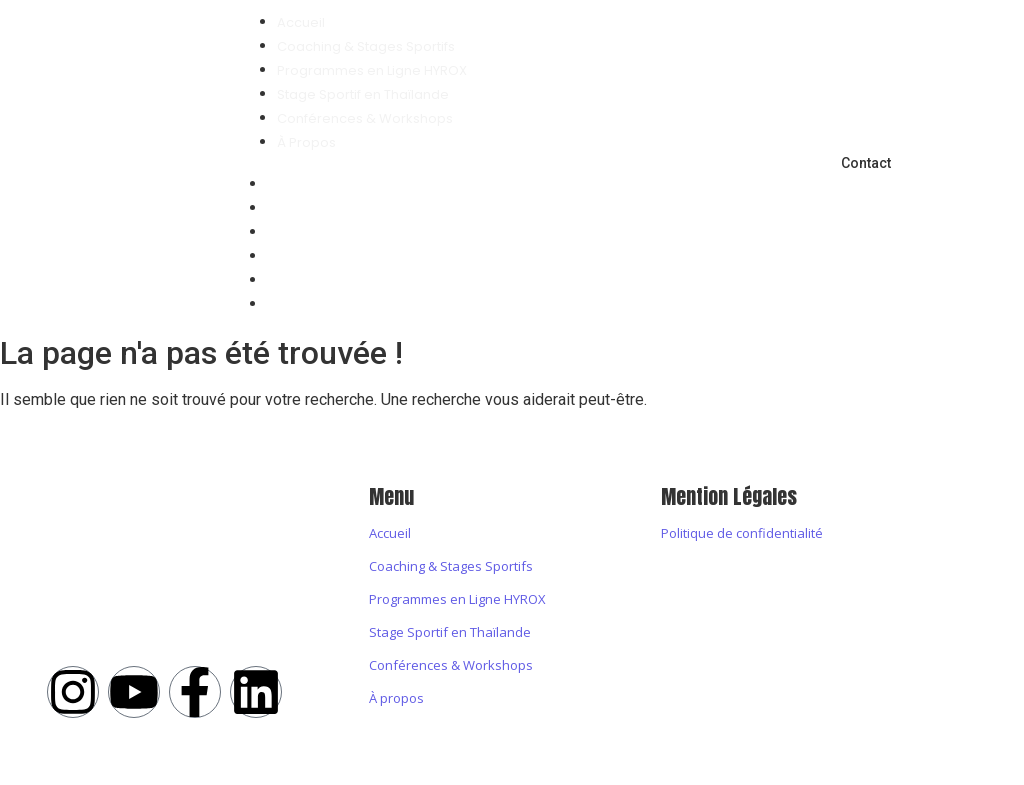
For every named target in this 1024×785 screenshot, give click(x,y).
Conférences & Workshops (374, 280)
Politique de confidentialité (742, 533)
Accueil (310, 184)
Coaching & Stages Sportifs (375, 208)
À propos (396, 698)
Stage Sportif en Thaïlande (372, 256)
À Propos (315, 304)
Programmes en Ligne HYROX (381, 232)
